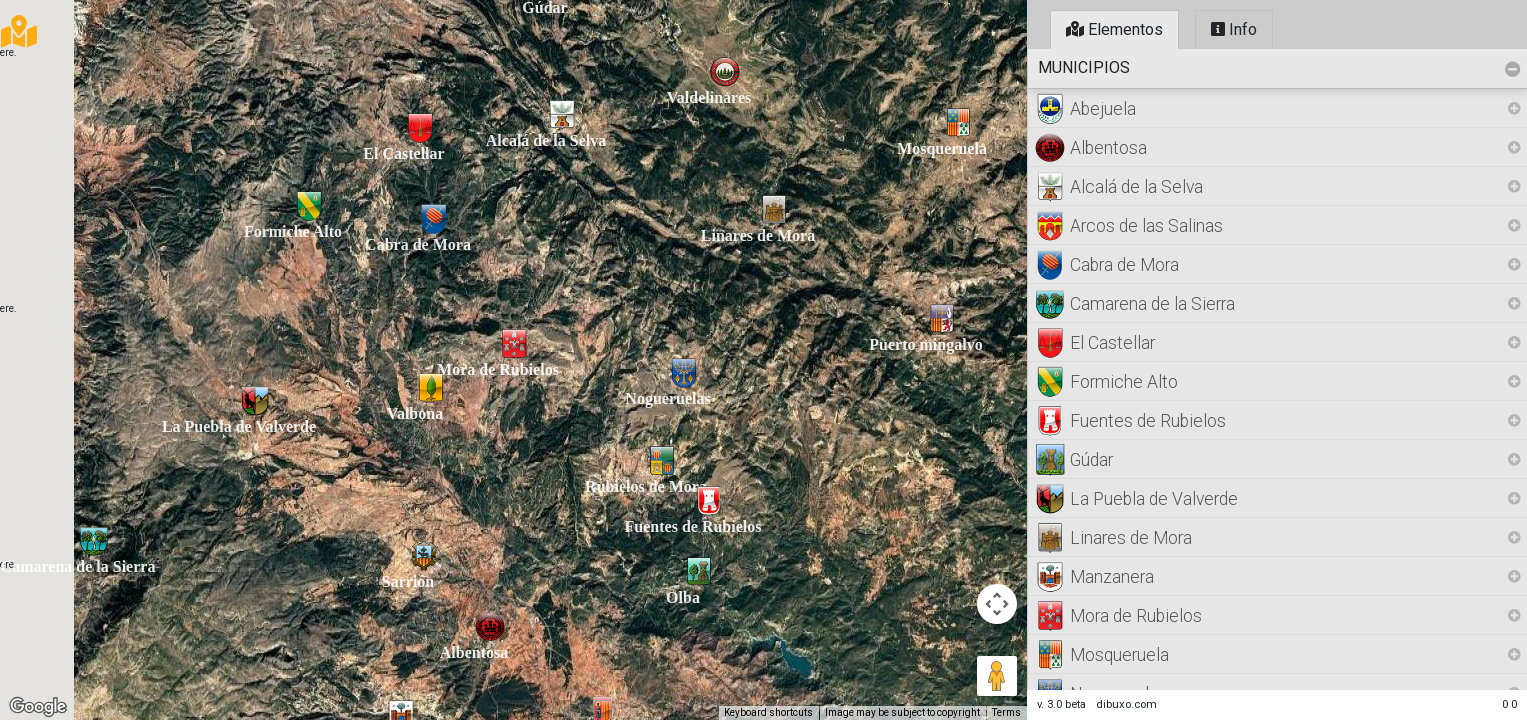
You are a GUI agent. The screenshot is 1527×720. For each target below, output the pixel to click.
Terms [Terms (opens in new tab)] (1006, 712)
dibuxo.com (1126, 704)
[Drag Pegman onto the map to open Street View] (997, 676)
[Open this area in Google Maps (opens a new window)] (38, 707)
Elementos (1114, 29)
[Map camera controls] (997, 604)
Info (1234, 29)
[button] (94, 541)
